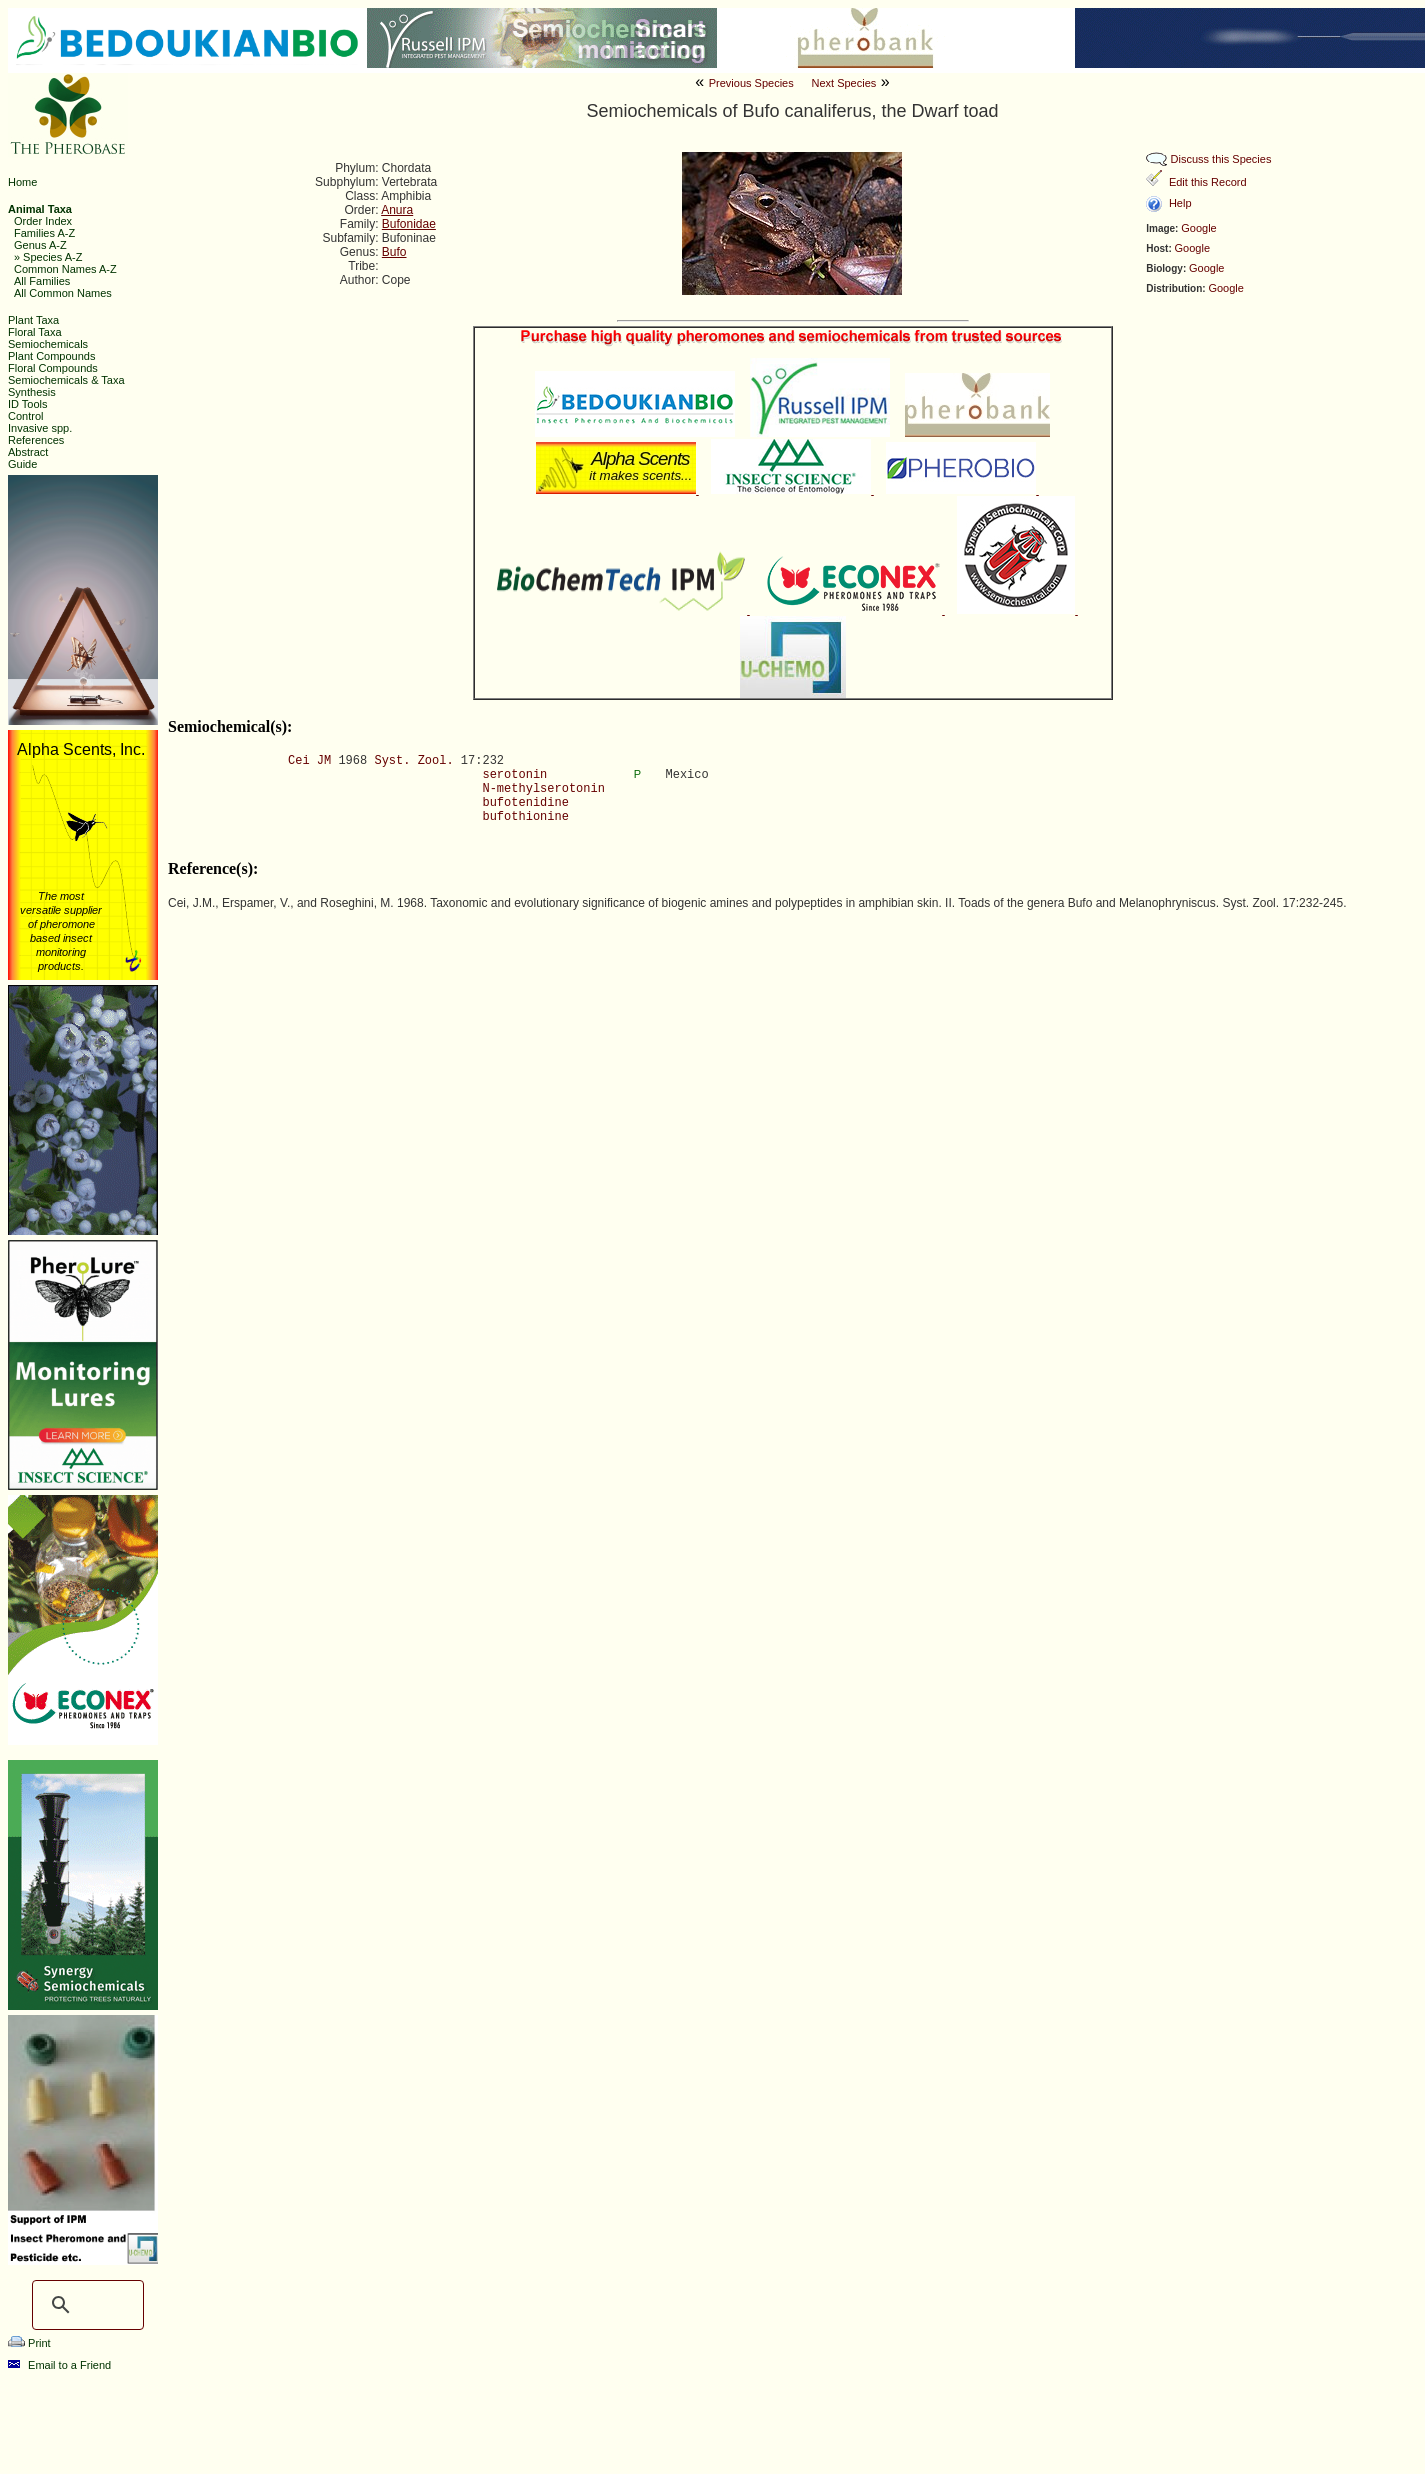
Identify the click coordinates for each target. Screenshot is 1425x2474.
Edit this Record (1208, 182)
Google (1198, 228)
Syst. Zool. (413, 761)
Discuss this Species (1221, 159)
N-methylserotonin (543, 789)
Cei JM (309, 761)
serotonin (514, 775)
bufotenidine (525, 803)
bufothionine (525, 817)
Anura (397, 210)
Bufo (394, 252)
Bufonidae (409, 224)
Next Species (843, 83)
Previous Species (751, 83)
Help (1180, 203)
